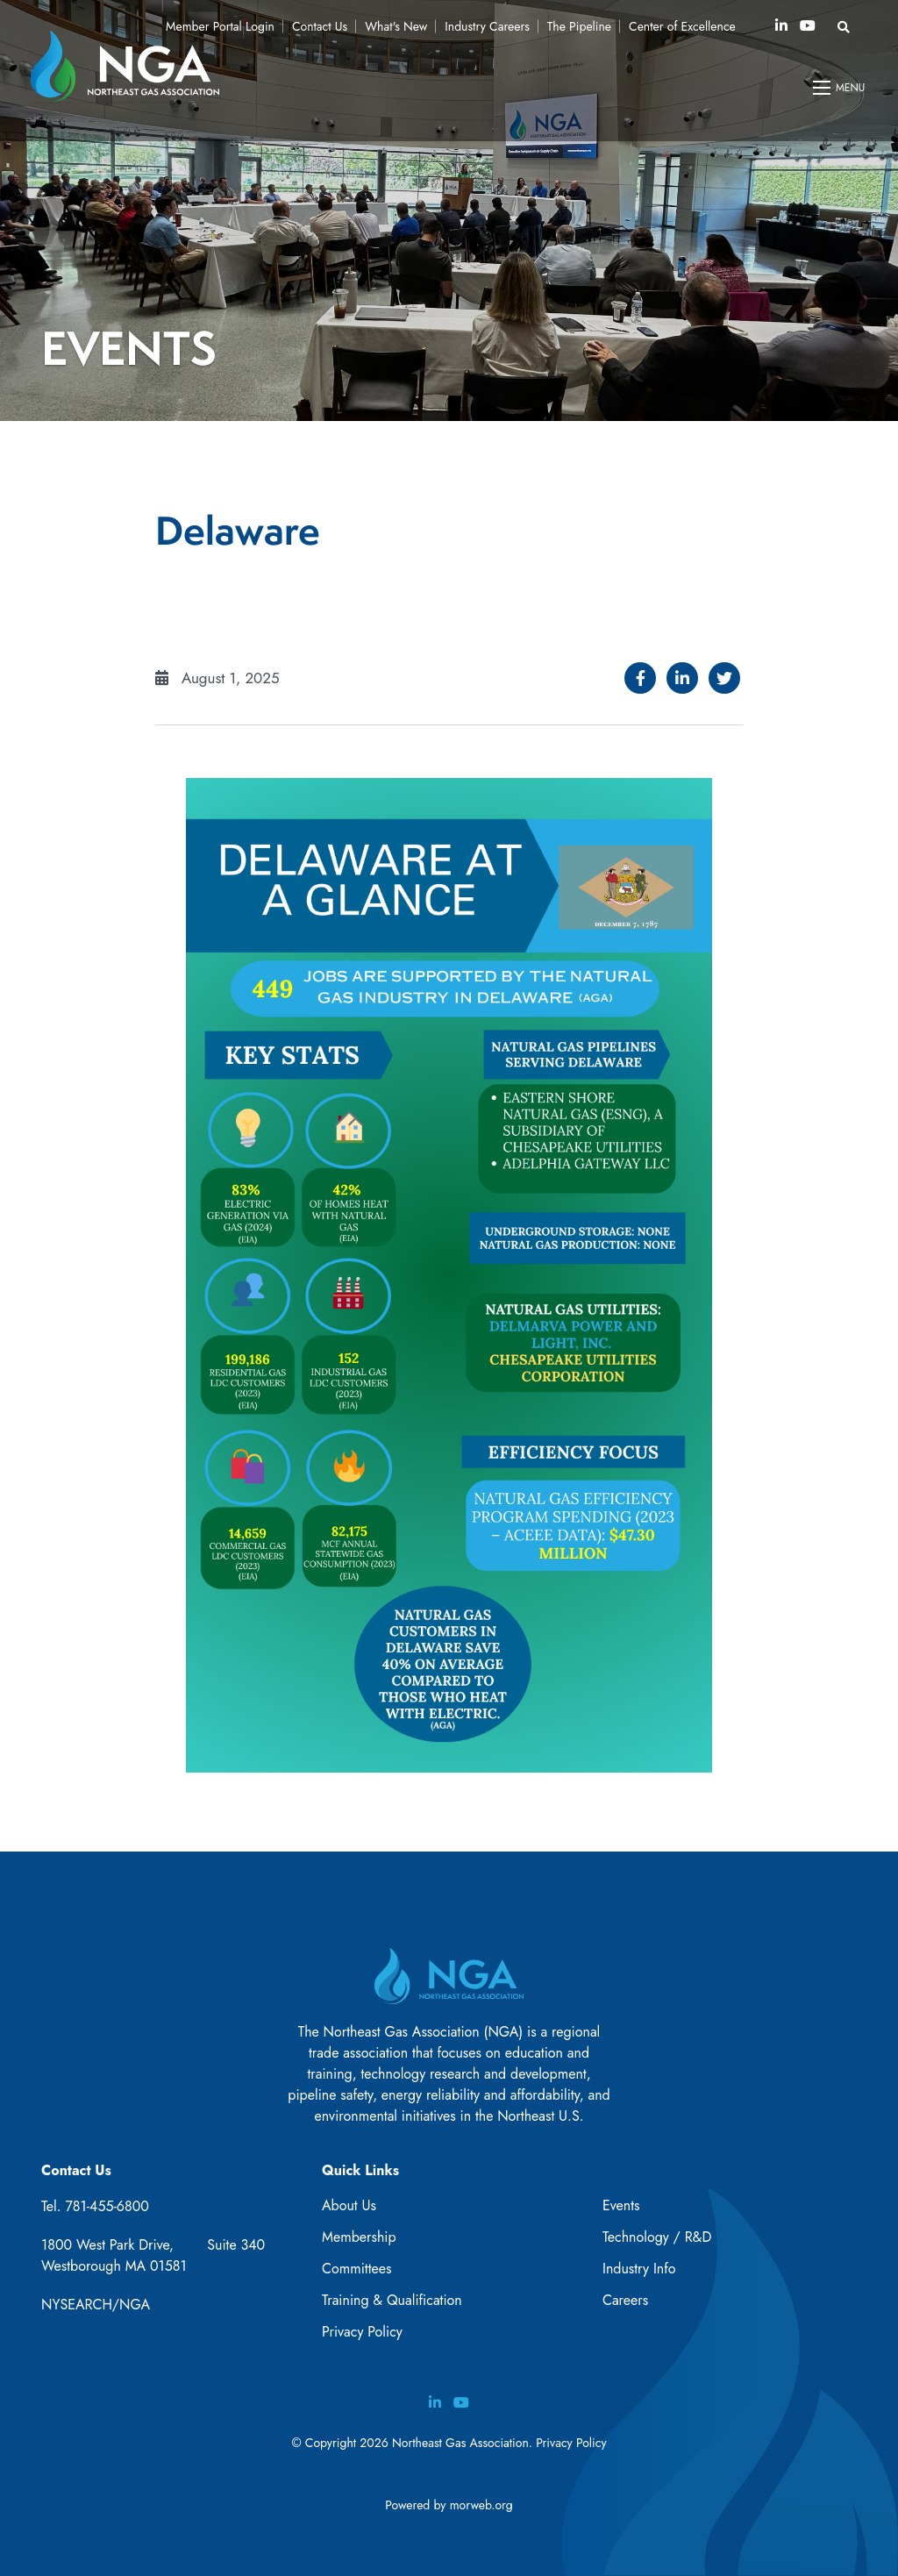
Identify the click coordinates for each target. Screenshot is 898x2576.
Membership (359, 2237)
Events (621, 2205)
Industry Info (639, 2268)
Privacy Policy (362, 2332)
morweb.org (481, 2505)
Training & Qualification (392, 2300)
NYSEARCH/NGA (95, 2304)
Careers (625, 2300)
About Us (349, 2205)
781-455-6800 (107, 2206)
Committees (356, 2268)
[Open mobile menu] (840, 87)
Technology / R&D (656, 2237)
